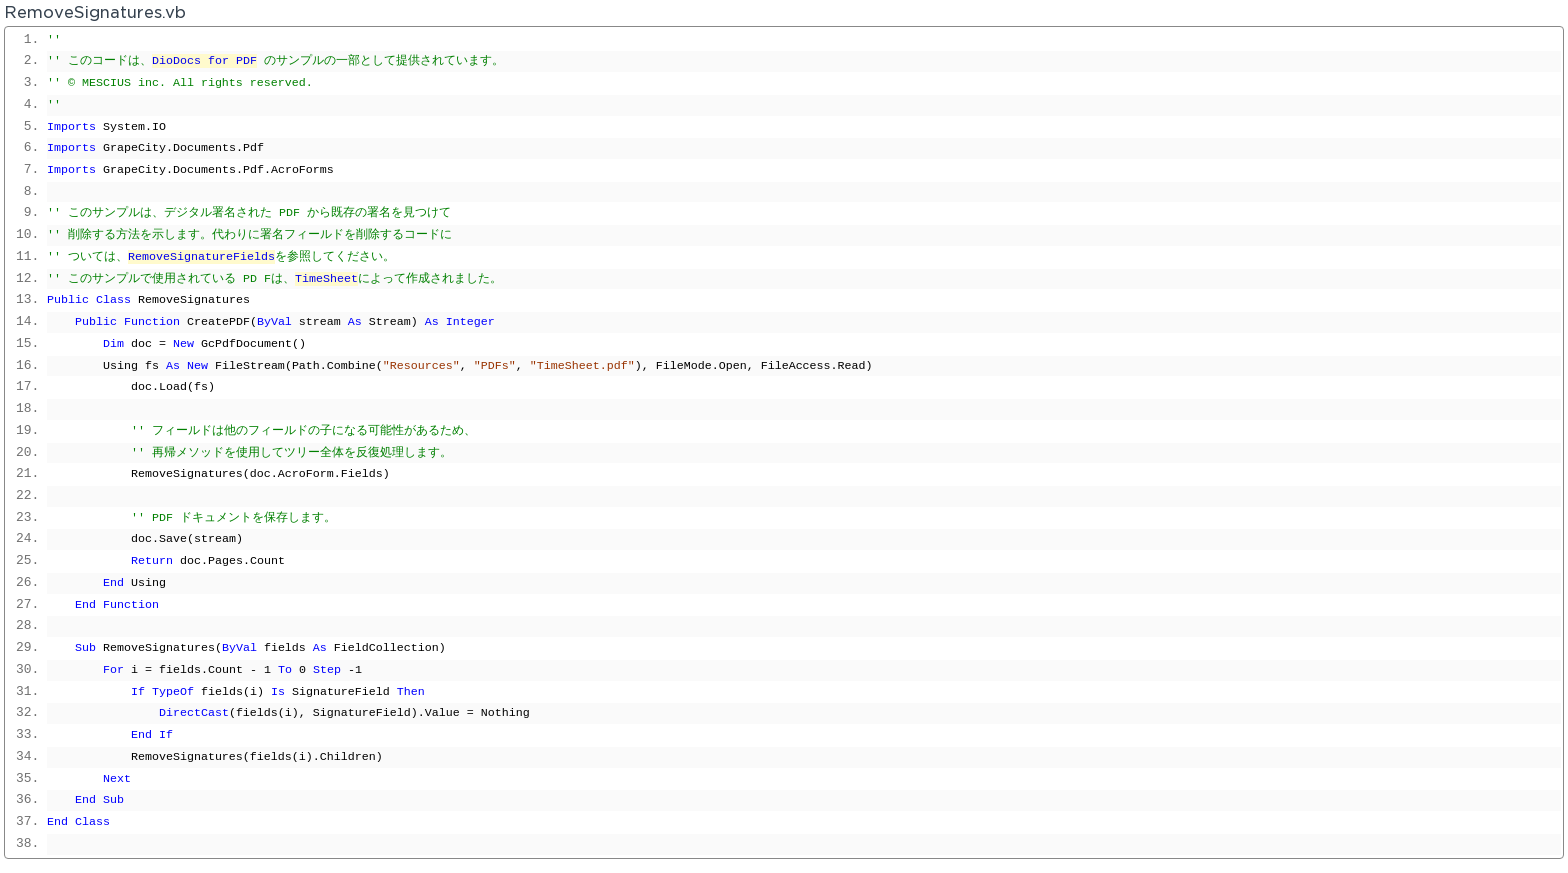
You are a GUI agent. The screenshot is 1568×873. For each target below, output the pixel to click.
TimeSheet (326, 279)
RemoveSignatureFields (201, 257)
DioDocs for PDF (204, 61)
